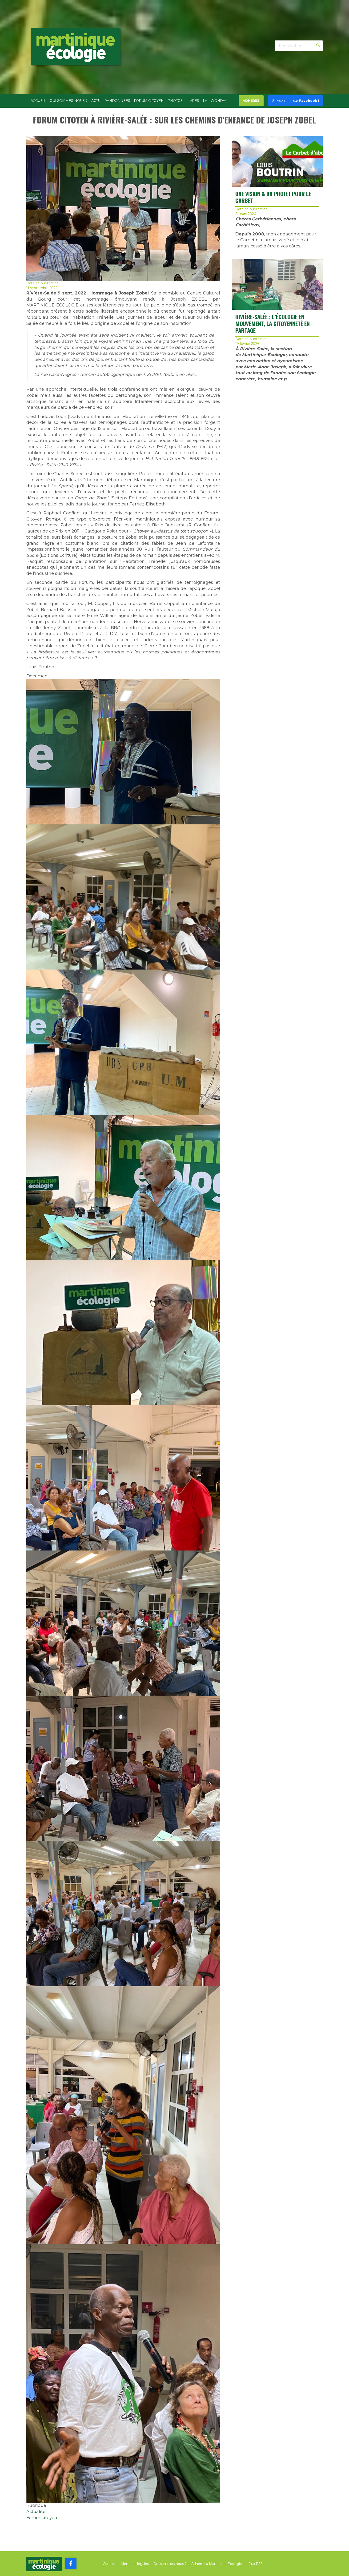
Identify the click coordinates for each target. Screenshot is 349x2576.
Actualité (35, 2511)
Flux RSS (255, 2564)
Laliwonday (215, 101)
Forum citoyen (149, 101)
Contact (109, 2564)
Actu (95, 101)
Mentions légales (135, 2564)
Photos (175, 101)
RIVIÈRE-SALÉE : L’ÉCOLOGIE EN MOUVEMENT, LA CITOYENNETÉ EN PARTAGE (272, 323)
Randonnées (117, 101)
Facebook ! (295, 101)
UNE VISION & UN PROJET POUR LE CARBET (273, 197)
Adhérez (251, 101)
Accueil (38, 101)
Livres (192, 101)
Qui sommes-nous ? (69, 101)
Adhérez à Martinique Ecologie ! (217, 2564)
